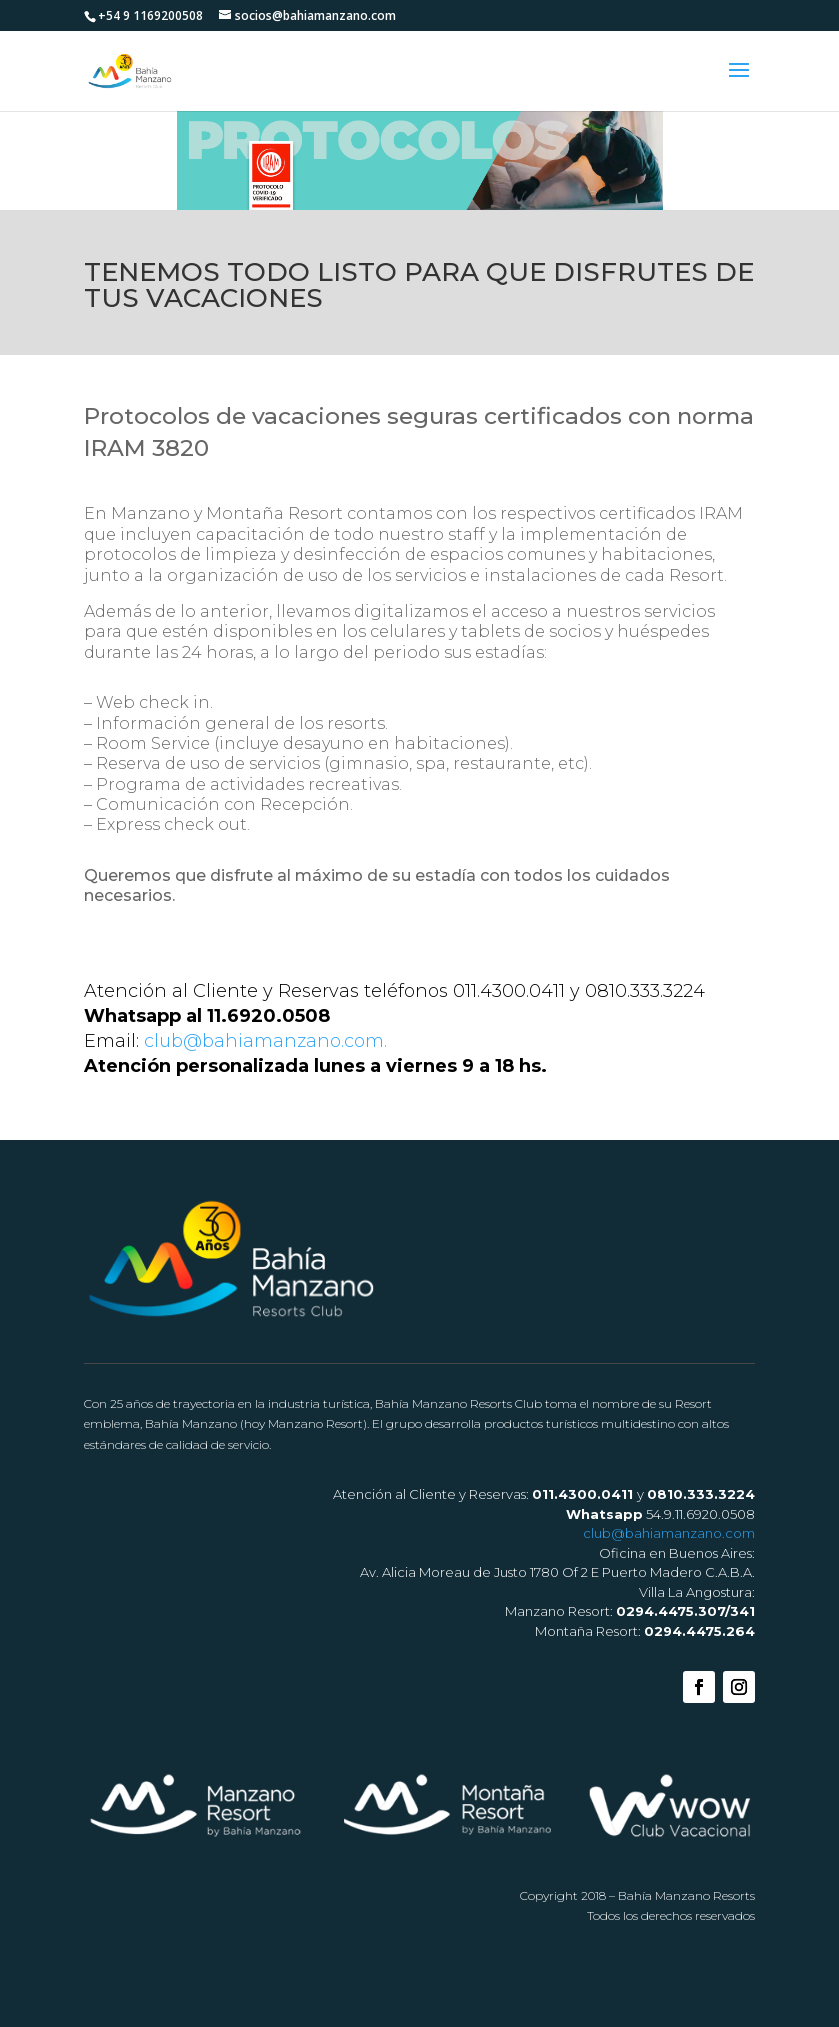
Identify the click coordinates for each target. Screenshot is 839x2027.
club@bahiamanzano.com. (265, 1041)
